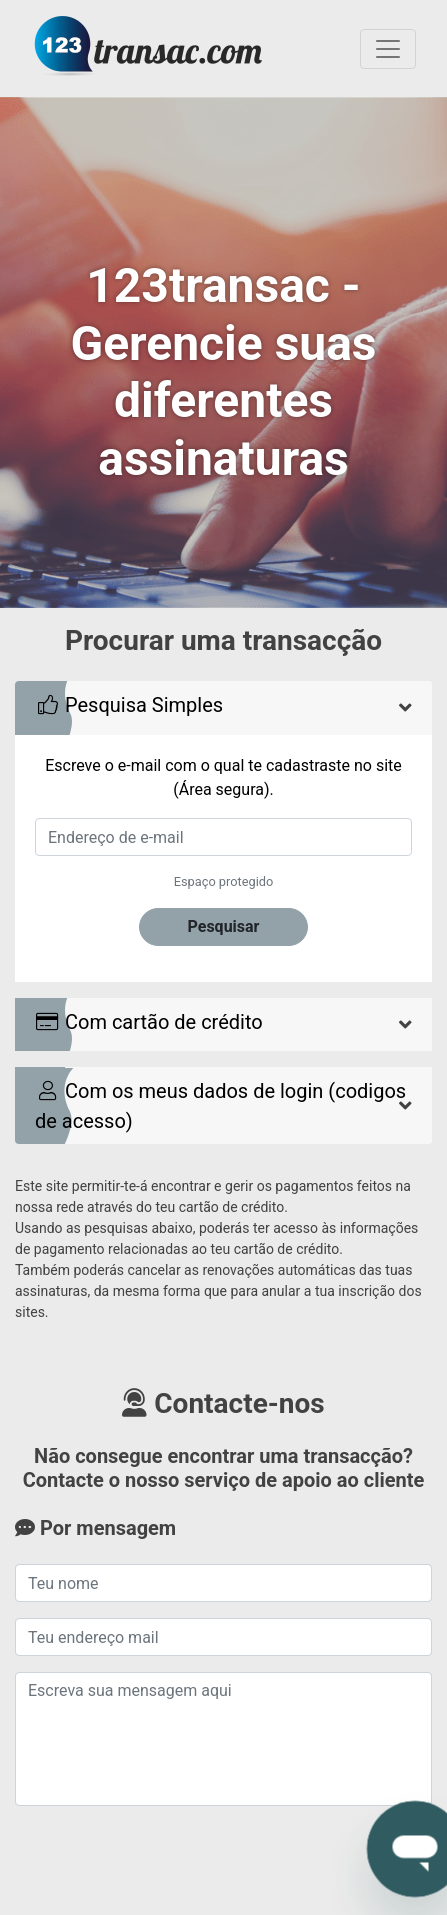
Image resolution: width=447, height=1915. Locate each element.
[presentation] (167, 1861)
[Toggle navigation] (388, 49)
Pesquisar (224, 926)
